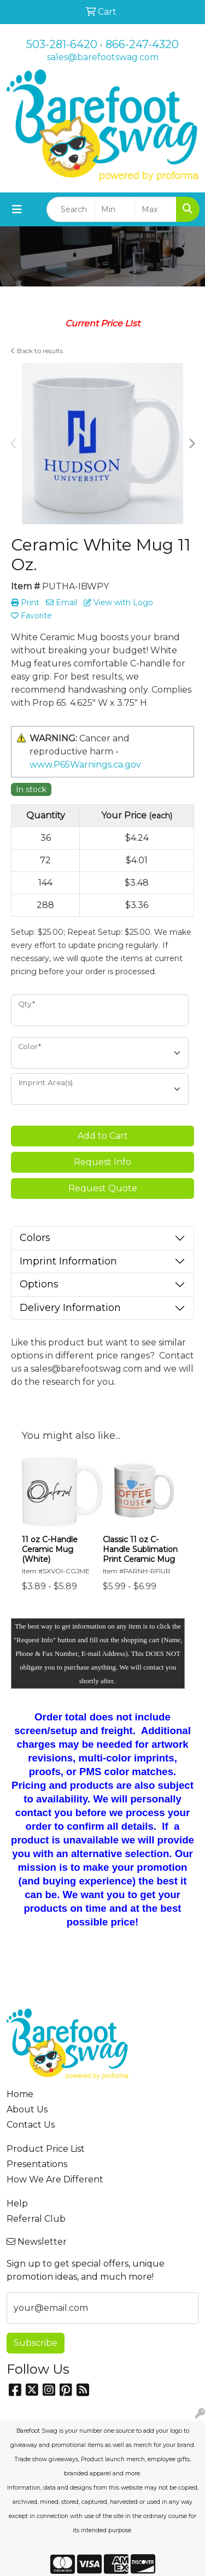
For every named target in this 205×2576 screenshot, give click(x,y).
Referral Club (36, 2219)
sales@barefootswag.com (103, 57)
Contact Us (31, 2125)
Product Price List (46, 2149)
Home (20, 2094)
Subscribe (35, 2343)
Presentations (37, 2164)
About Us (27, 2109)
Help (17, 2203)
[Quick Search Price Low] (115, 209)
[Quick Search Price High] (156, 209)
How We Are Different (55, 2179)
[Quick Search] (71, 209)
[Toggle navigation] (16, 209)
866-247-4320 (142, 44)
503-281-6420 (61, 44)
